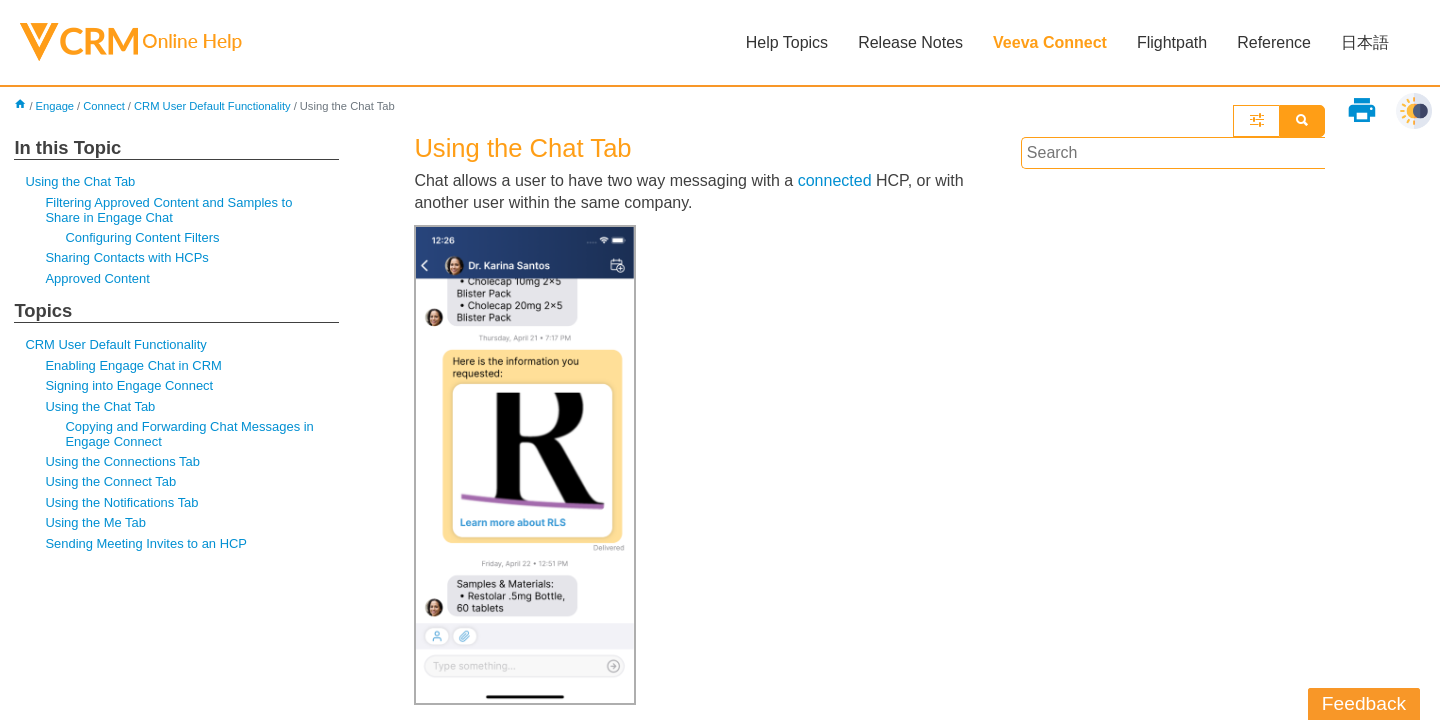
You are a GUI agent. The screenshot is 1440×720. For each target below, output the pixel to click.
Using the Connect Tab (110, 481)
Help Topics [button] (787, 42)
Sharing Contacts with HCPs (126, 257)
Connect (104, 106)
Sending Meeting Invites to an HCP (146, 543)
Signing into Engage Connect (129, 385)
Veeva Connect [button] (1050, 42)
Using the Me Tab (95, 522)
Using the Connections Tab (122, 461)
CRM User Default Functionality (212, 106)
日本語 (1365, 42)
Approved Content (97, 278)
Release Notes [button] (910, 42)
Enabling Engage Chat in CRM (133, 365)
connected (835, 180)
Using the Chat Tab (80, 181)
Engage (55, 106)
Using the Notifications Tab (121, 502)
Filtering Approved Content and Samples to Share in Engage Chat (168, 209)
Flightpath (1172, 42)
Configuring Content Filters (142, 237)
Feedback (1364, 703)
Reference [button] (1274, 42)
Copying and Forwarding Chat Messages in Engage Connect (189, 433)
